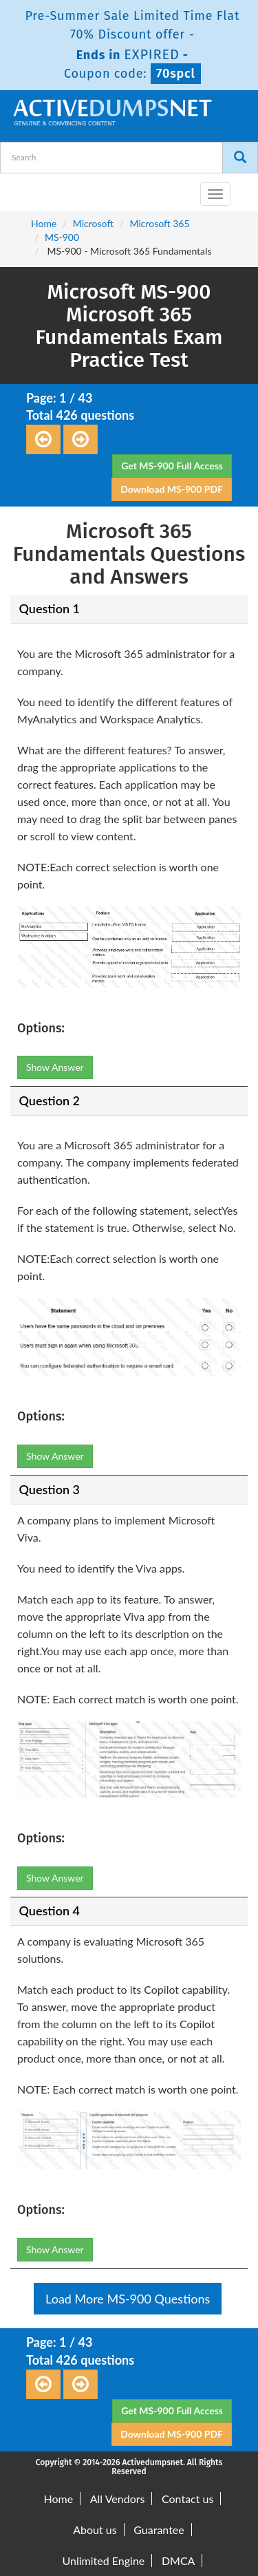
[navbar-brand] (27, 188)
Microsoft (93, 223)
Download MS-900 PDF (171, 489)
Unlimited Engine (104, 2560)
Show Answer (55, 1067)
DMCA (178, 2560)
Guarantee (158, 2529)
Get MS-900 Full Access (172, 465)
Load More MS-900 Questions (127, 2298)
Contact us (187, 2498)
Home (43, 223)
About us (94, 2529)
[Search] (240, 157)
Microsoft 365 (159, 223)
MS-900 (62, 237)
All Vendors (117, 2498)
